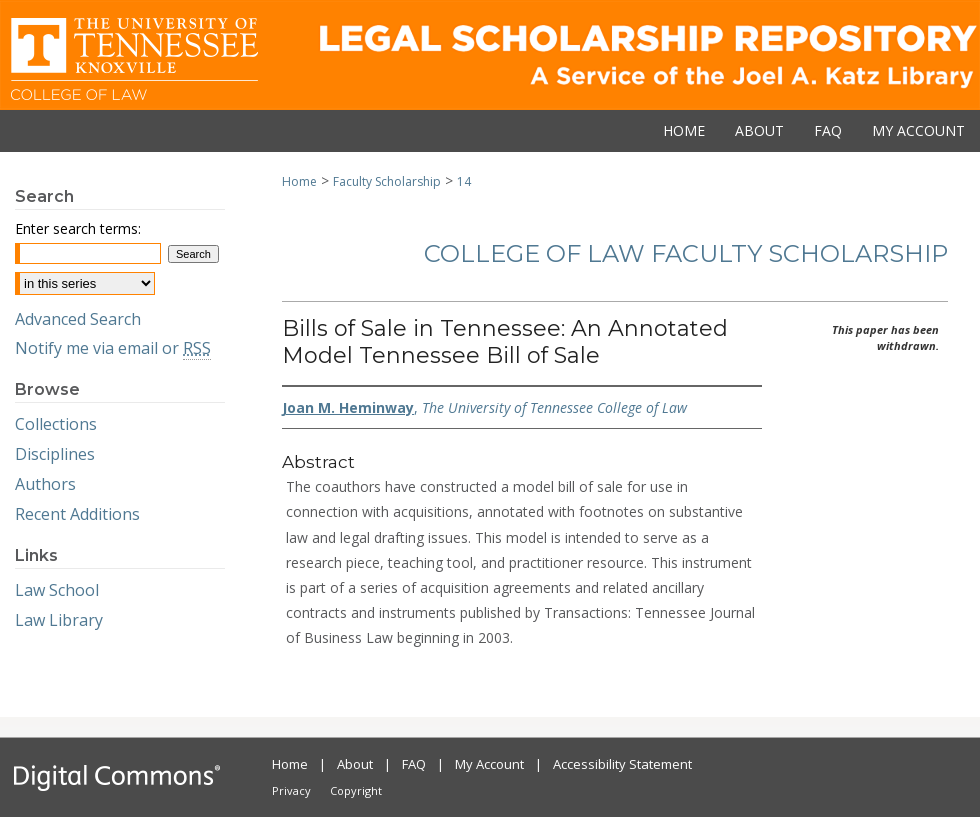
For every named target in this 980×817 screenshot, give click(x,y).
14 (464, 181)
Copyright (356, 790)
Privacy (291, 790)
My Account (489, 764)
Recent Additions (77, 514)
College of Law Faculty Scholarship (686, 253)
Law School (57, 590)
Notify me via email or (113, 348)
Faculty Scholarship (387, 181)
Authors (45, 484)
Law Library (59, 620)
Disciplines (55, 454)
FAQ (414, 764)
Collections (56, 424)
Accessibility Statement (622, 764)
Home (299, 181)
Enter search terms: (78, 228)
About (355, 764)
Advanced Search (78, 319)
